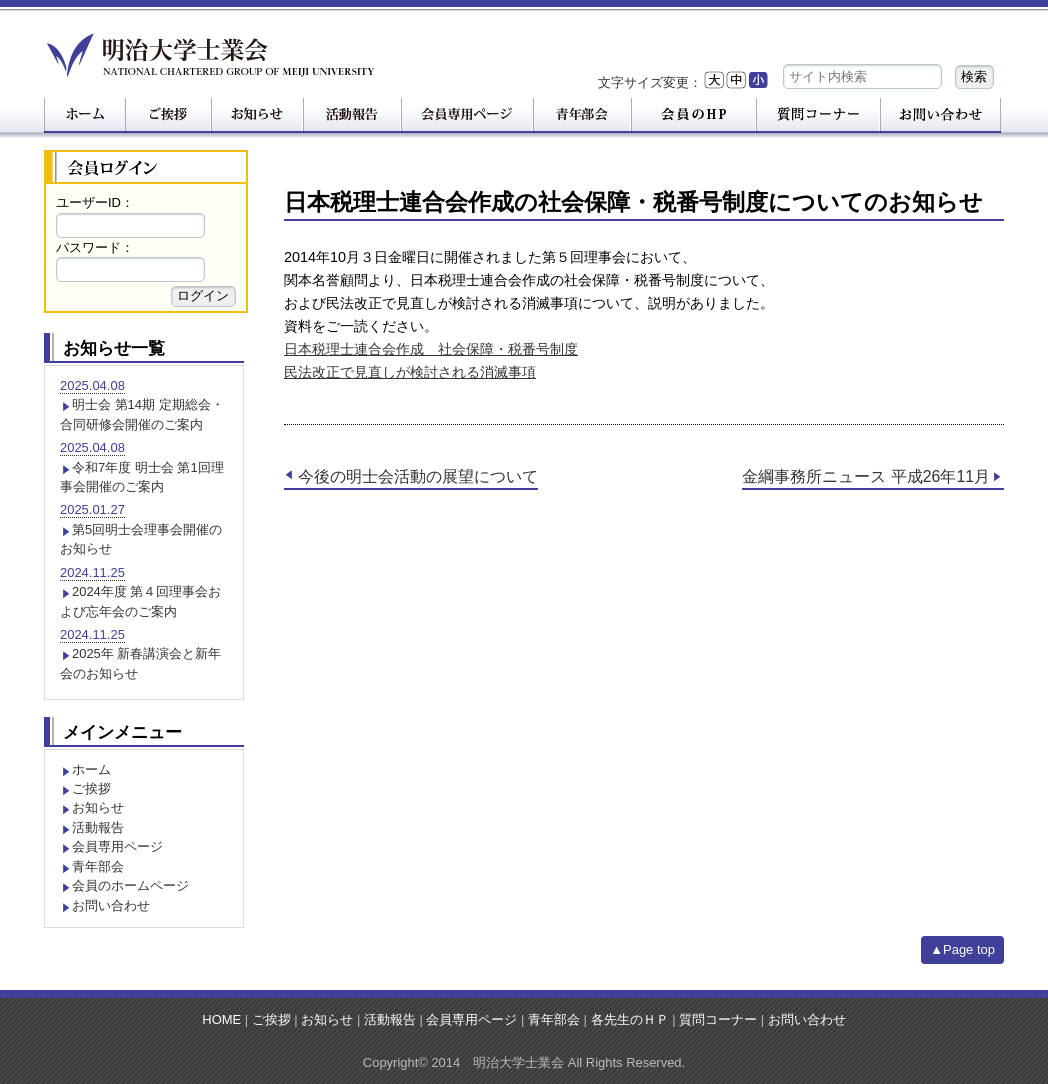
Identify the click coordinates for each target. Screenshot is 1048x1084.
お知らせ (98, 807)
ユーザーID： (95, 202)
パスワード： (95, 247)
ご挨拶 (91, 788)
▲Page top (962, 949)
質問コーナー (718, 1019)
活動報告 (98, 827)
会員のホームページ (130, 885)
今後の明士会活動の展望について (418, 476)
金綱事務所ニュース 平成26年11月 (866, 476)
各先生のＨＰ (630, 1019)
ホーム (91, 769)
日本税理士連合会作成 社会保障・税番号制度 (431, 349)
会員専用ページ (117, 846)
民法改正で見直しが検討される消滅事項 (410, 372)
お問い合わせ (111, 905)
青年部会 (98, 866)
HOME (221, 1019)
